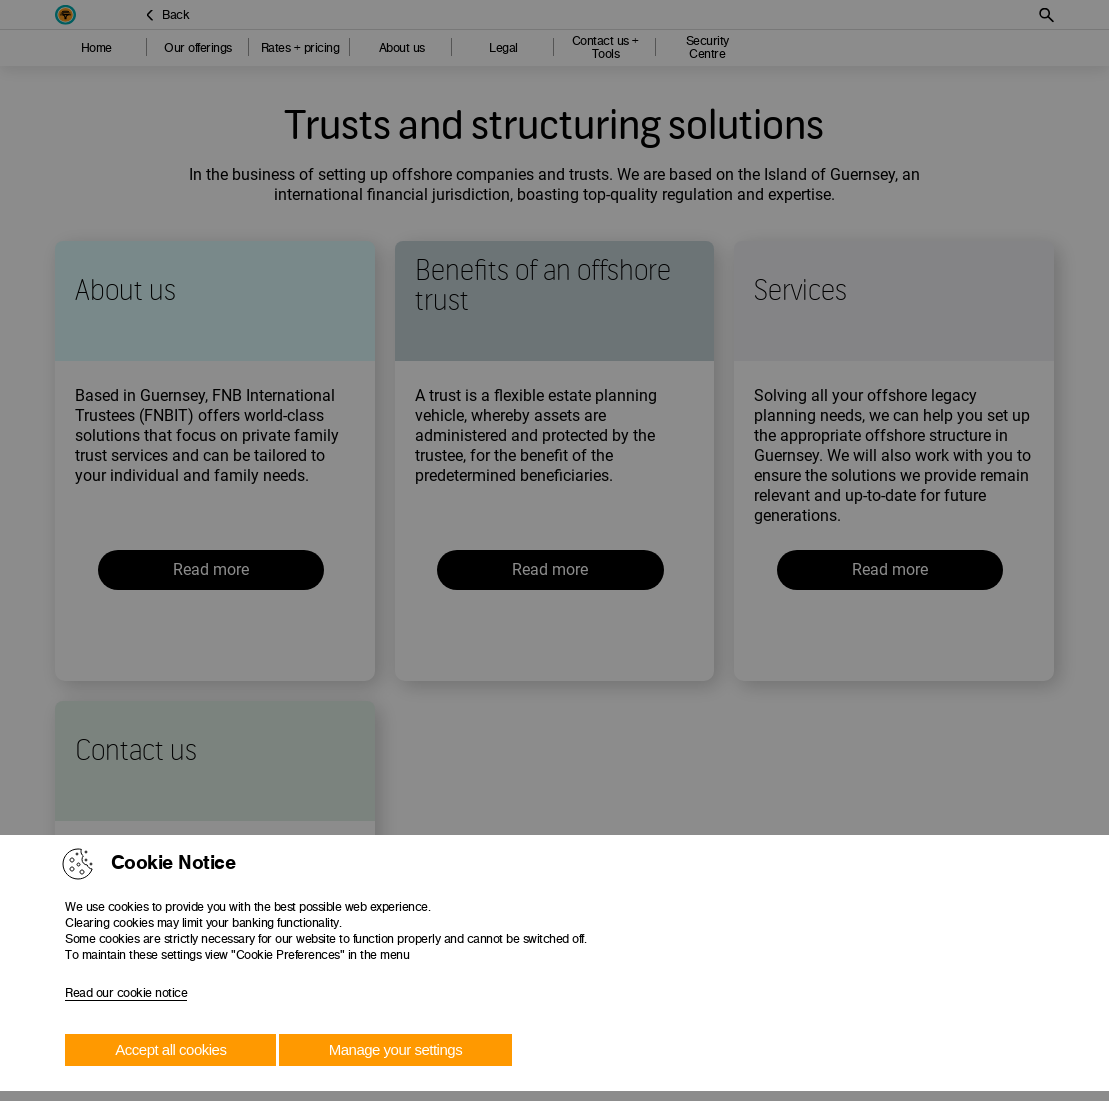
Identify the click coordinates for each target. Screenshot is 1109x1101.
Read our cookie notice (126, 993)
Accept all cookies (170, 1049)
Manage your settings (395, 1049)
